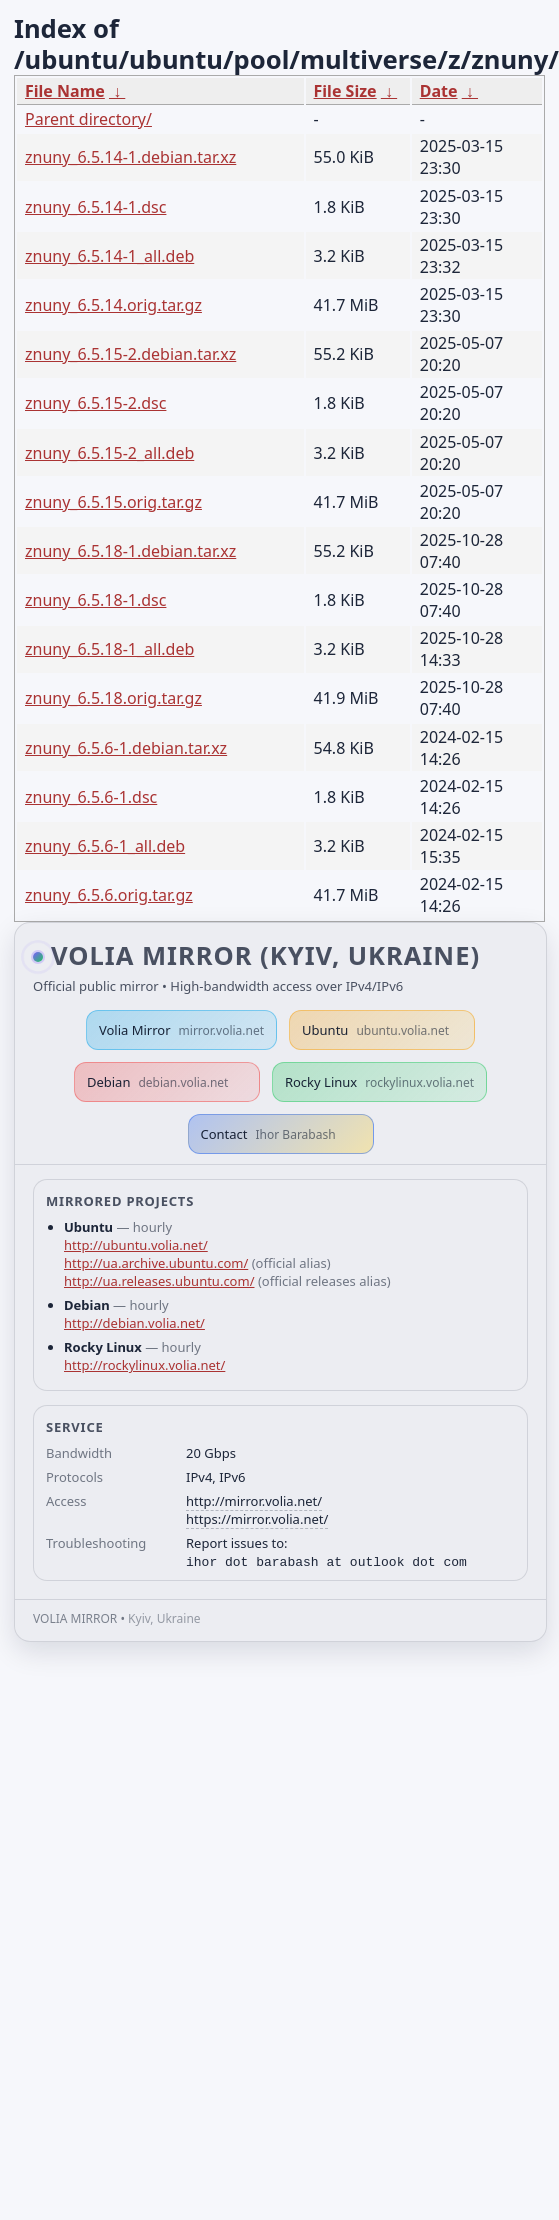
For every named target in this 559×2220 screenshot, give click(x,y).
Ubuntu (375, 1030)
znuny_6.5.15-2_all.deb (109, 453)
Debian (158, 1082)
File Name (65, 91)
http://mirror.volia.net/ (254, 1501)
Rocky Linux (379, 1082)
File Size (345, 91)
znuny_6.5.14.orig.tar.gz (113, 305)
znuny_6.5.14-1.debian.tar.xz (130, 157)
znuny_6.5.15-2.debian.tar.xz (130, 354)
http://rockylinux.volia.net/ (144, 1365)
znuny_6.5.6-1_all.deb (105, 846)
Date (439, 91)
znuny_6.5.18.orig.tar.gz (113, 698)
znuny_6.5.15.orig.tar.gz (113, 502)
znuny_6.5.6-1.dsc (91, 797)
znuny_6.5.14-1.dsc (95, 207)
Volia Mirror (181, 1030)
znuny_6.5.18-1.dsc (95, 600)
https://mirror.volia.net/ (257, 1519)
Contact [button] (268, 1134)
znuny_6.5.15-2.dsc (95, 403)
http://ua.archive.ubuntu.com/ (156, 1263)
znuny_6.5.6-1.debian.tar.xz (126, 748)
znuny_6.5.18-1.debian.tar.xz (130, 551)
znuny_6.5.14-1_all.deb (109, 256)
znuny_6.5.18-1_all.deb (109, 649)
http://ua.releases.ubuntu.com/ (159, 1281)
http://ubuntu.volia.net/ (136, 1245)
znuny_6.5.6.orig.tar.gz (109, 895)
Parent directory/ (88, 119)
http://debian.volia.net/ (134, 1323)
